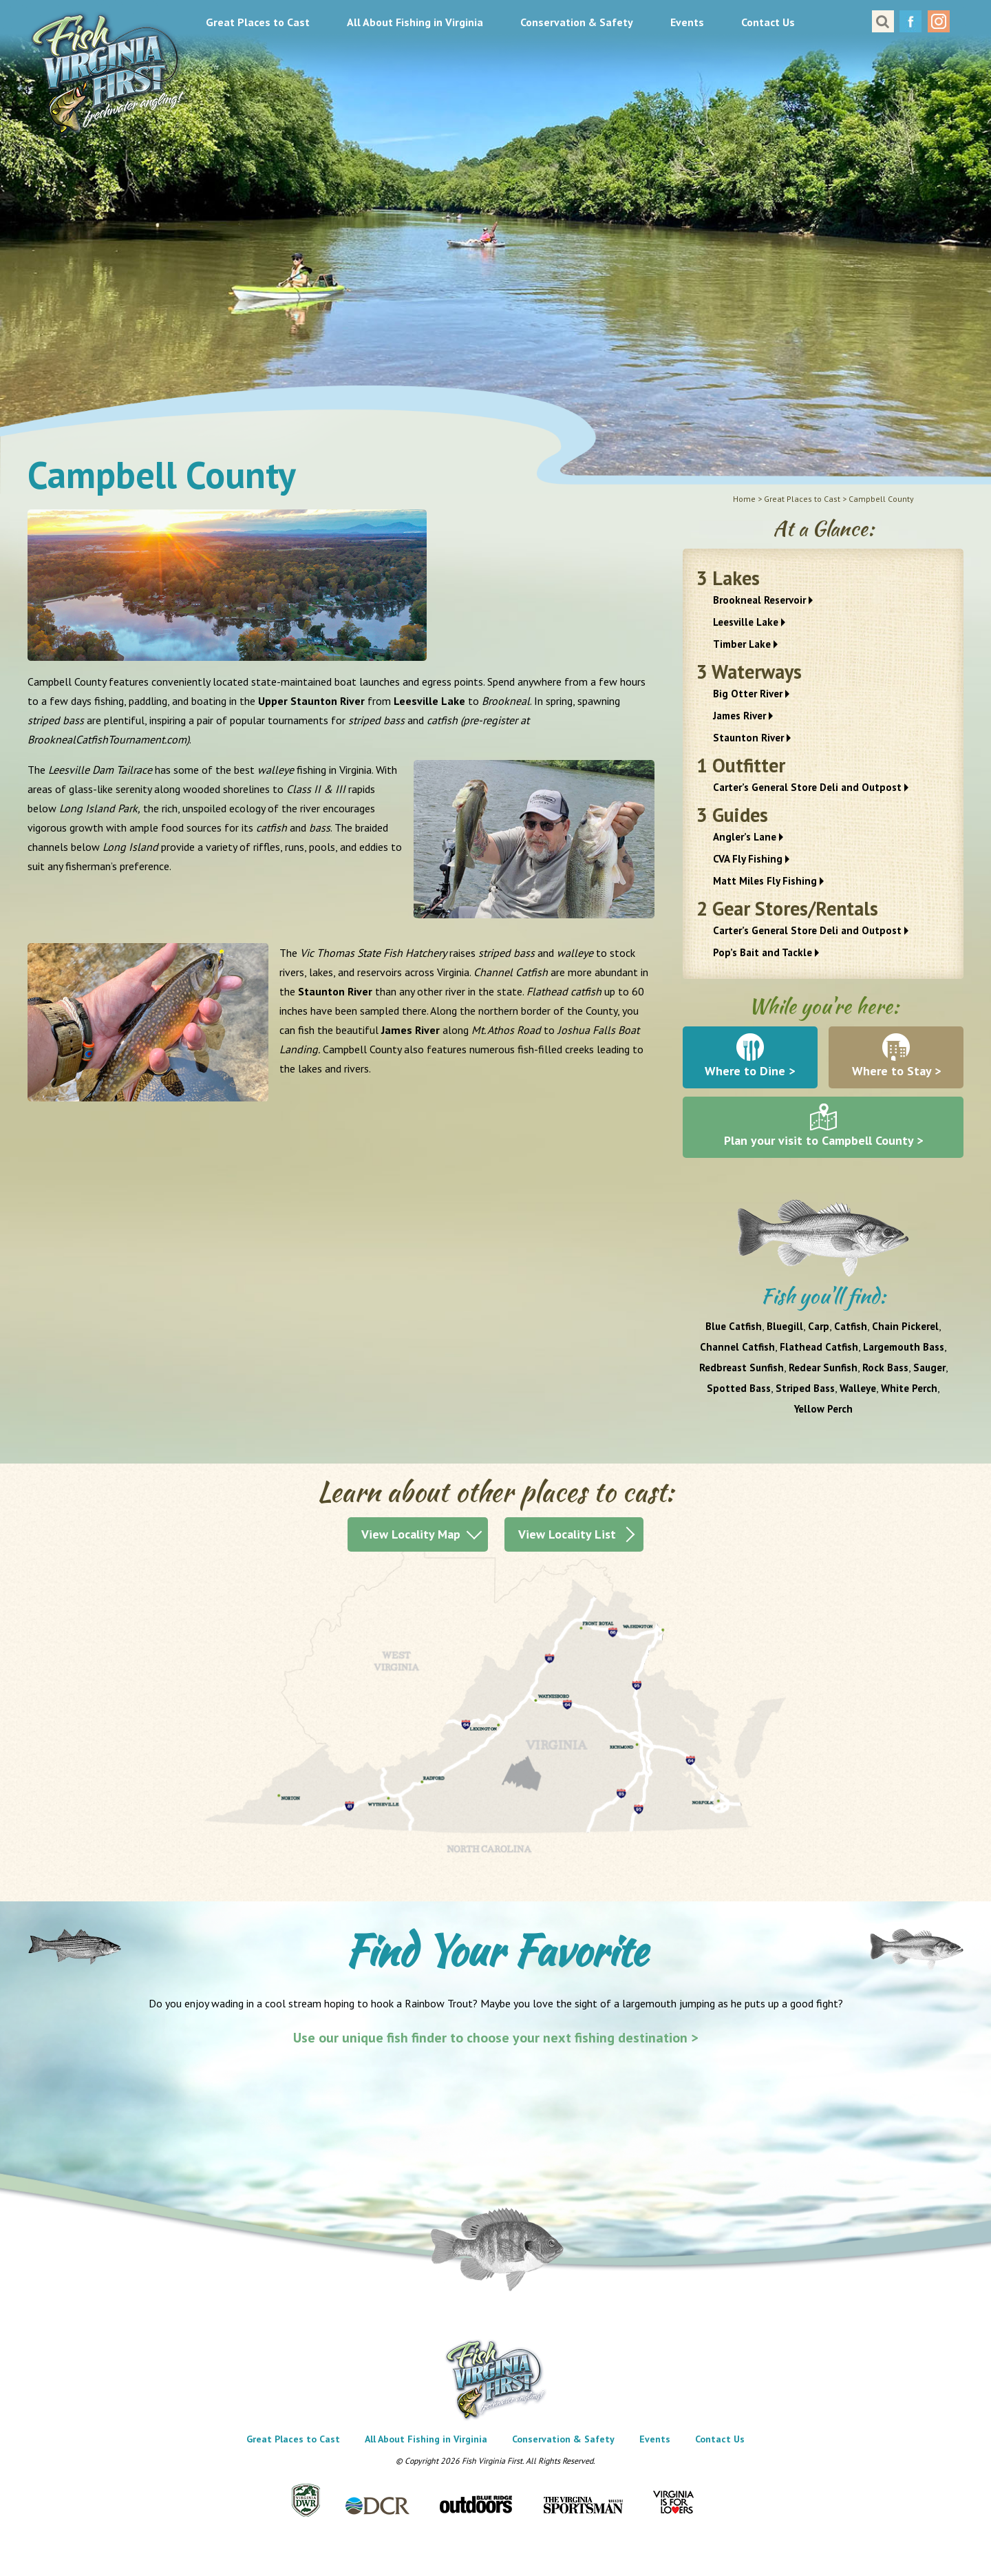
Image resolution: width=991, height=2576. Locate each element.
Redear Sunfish (823, 1367)
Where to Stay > (896, 1071)
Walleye (858, 1388)
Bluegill (785, 1326)
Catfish (850, 1326)
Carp (818, 1326)
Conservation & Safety (576, 22)
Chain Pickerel (905, 1326)
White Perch (909, 1388)
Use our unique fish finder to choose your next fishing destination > (496, 2038)
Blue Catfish (733, 1326)
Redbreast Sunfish (741, 1367)
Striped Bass (805, 1388)
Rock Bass (885, 1367)
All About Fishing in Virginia (415, 22)
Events (687, 22)
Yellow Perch (823, 1408)
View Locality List (567, 1534)
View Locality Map (410, 1534)
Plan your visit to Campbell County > (823, 1140)
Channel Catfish (737, 1346)
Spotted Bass (739, 1388)
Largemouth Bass (903, 1346)
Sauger (929, 1367)
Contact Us (768, 22)
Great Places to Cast (258, 22)
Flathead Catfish (819, 1346)
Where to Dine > (750, 1071)
